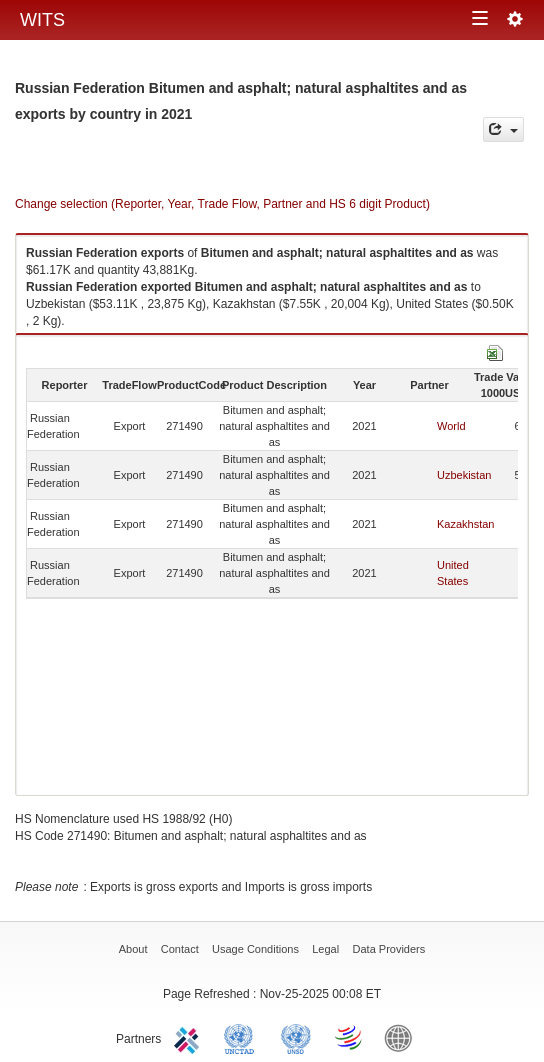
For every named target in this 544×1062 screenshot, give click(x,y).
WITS (42, 20)
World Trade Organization (350, 1037)
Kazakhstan (465, 524)
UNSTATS (296, 1037)
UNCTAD (243, 1037)
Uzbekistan (464, 475)
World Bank (403, 1037)
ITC (190, 1037)
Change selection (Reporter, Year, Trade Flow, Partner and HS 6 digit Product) (222, 204)
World (451, 426)
